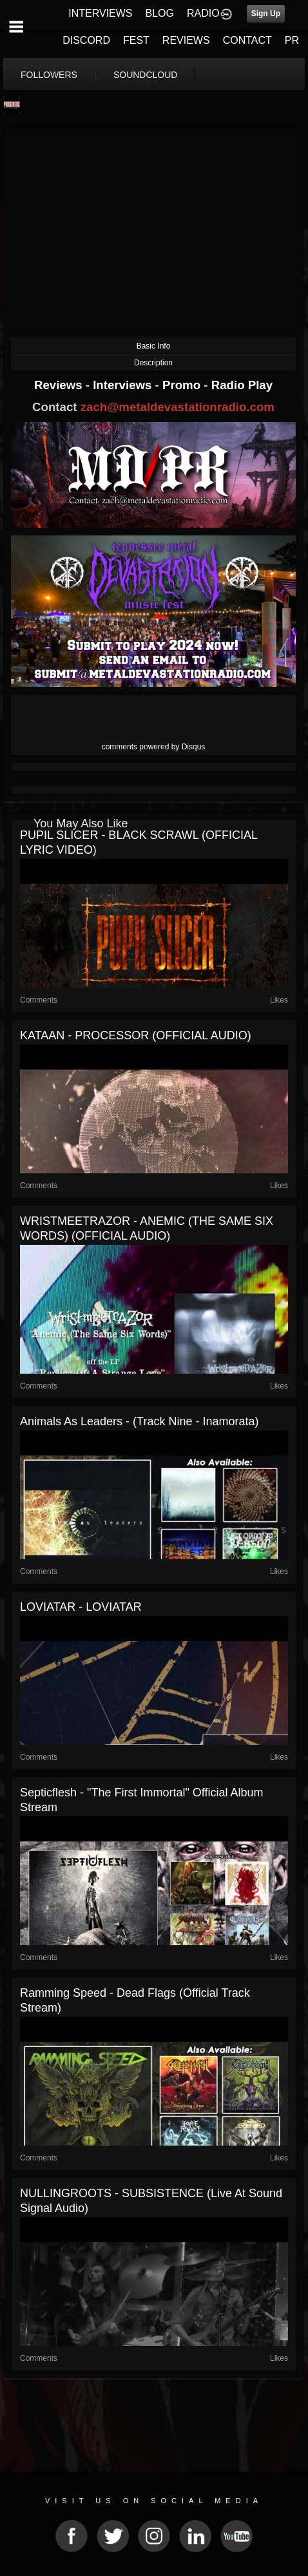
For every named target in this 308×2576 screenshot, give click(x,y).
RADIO (203, 13)
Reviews (60, 385)
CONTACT (247, 40)
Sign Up (265, 13)
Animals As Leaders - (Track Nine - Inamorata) (139, 1421)
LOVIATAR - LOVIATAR (81, 1606)
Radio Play (242, 385)
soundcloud (145, 75)
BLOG (160, 13)
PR (292, 40)
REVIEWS (186, 40)
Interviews (124, 385)
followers (49, 75)
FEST (136, 40)
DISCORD (86, 40)
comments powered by (154, 746)
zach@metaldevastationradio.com (177, 407)
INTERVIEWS (100, 13)
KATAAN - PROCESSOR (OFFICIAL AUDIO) (135, 1035)
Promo (183, 385)
